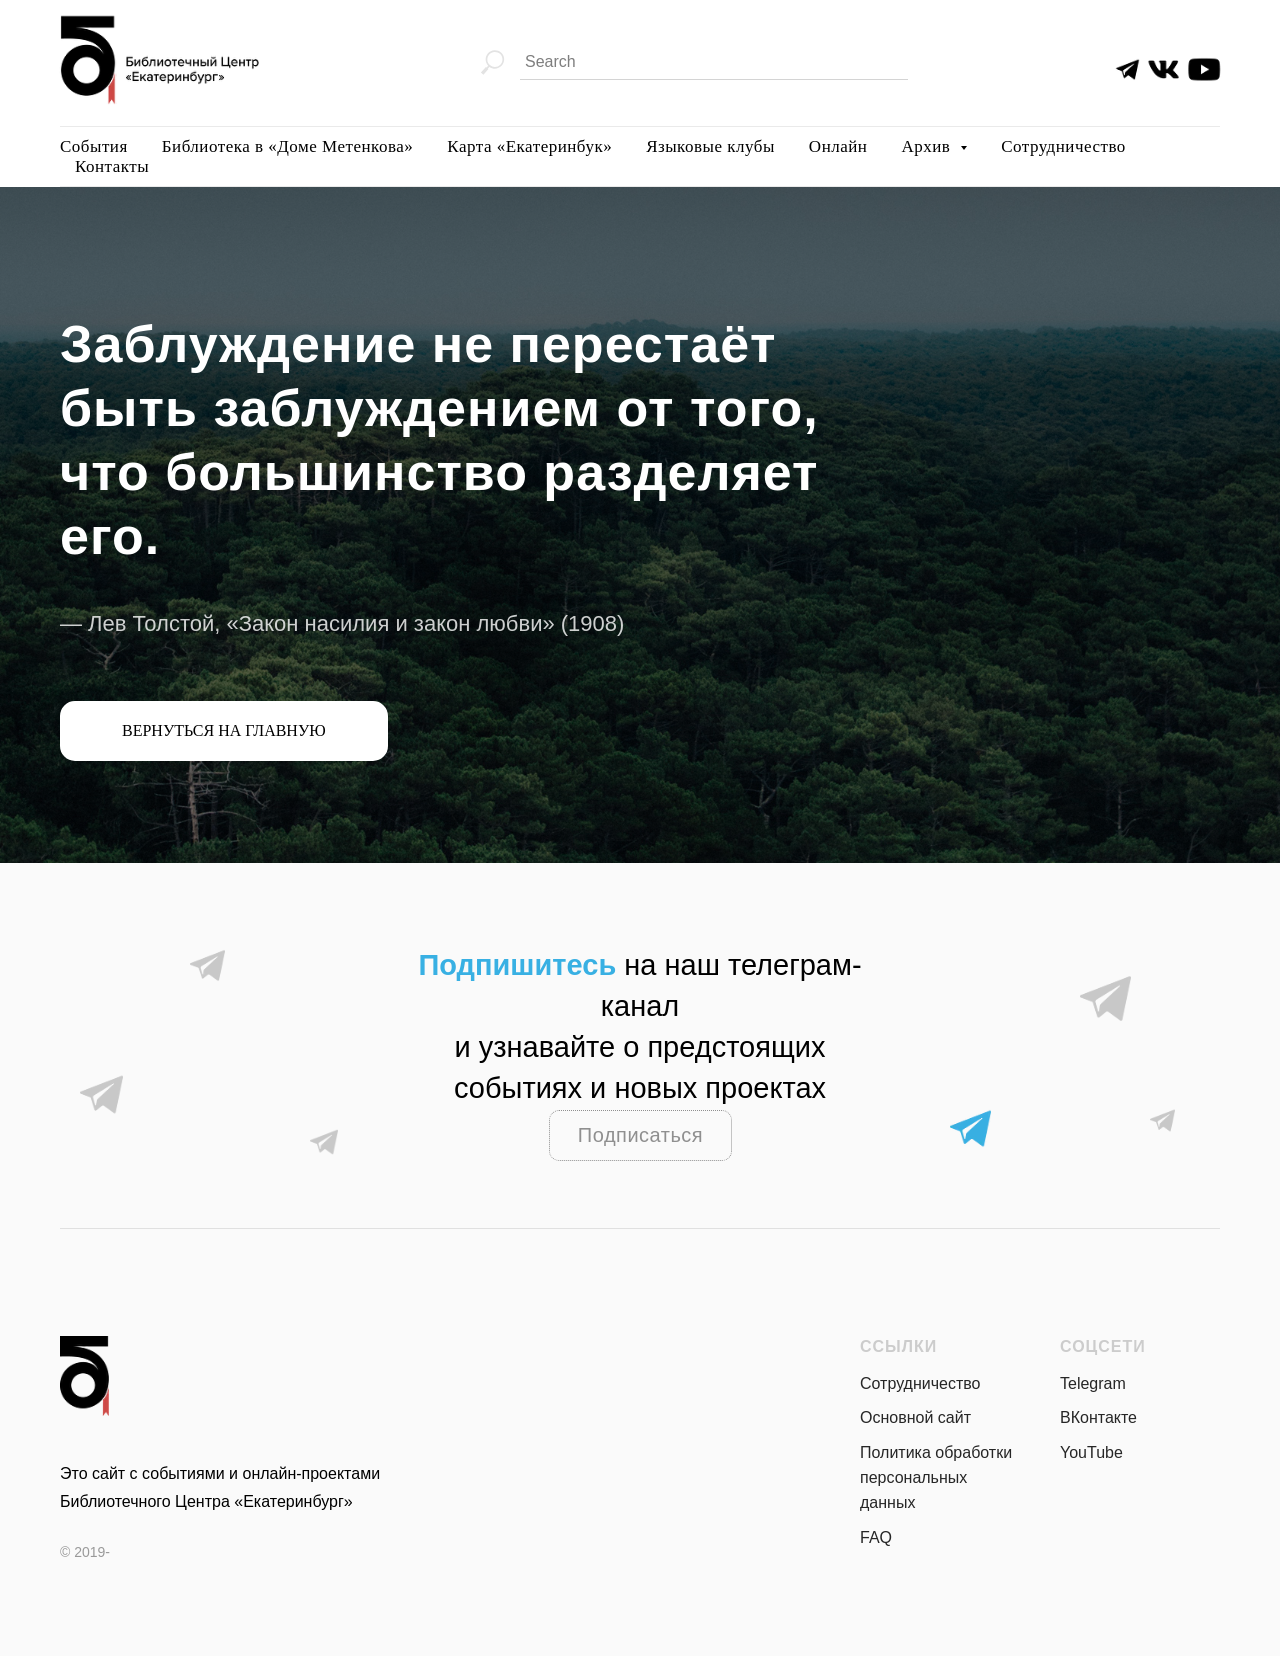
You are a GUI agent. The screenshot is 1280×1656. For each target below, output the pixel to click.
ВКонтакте (1098, 1417)
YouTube (1091, 1452)
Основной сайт (915, 1417)
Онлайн (838, 146)
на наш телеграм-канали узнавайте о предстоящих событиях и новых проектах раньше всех (639, 1047)
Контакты (112, 166)
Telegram (1093, 1383)
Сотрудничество (1063, 146)
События (94, 146)
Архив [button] (928, 146)
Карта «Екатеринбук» (529, 146)
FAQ (876, 1537)
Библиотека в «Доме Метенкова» (288, 146)
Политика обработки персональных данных (936, 1477)
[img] (1163, 69)
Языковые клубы (710, 146)
